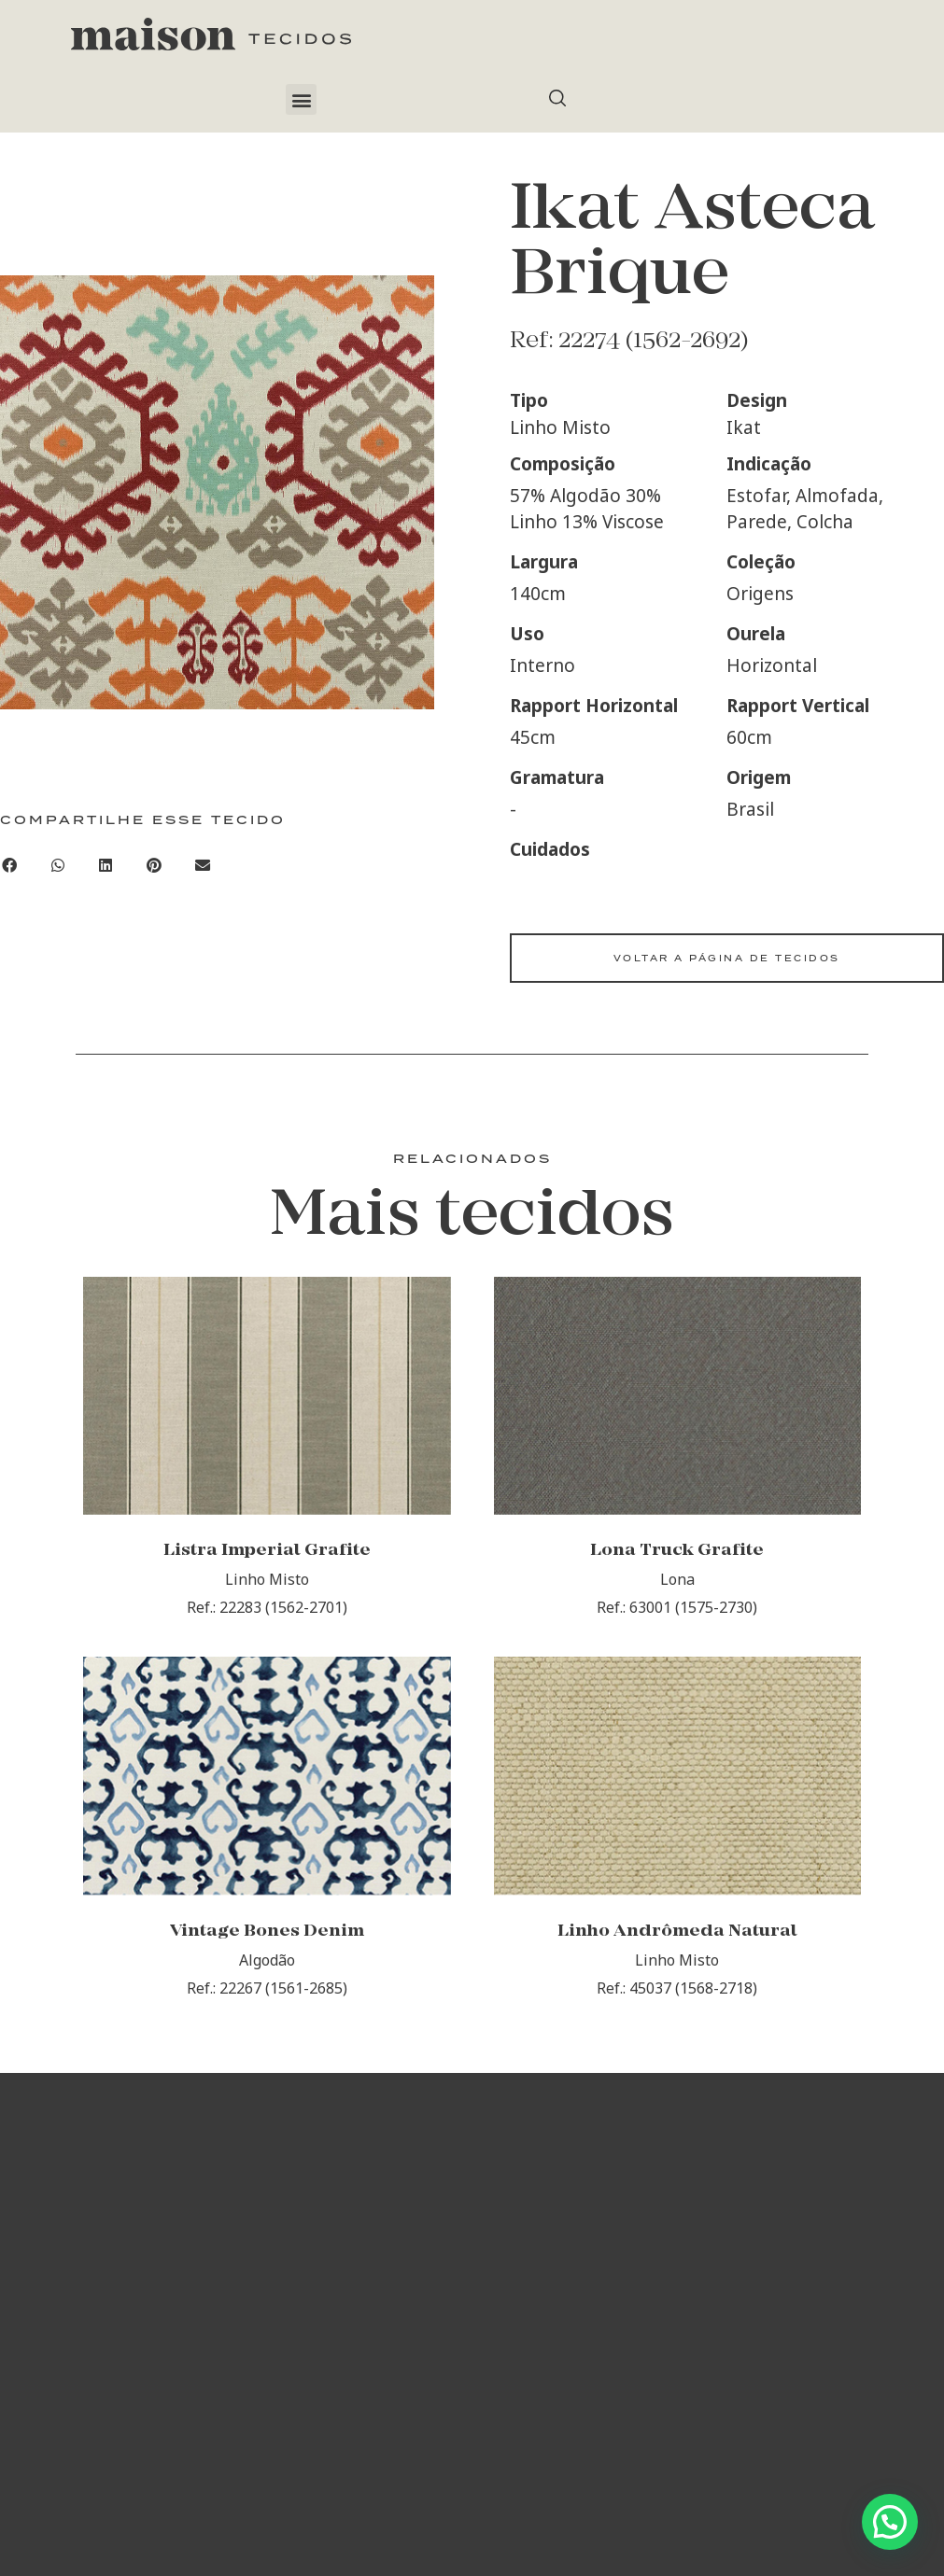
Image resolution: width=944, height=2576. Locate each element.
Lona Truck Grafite (677, 1555)
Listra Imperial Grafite (267, 1555)
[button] (301, 99)
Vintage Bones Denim (267, 1940)
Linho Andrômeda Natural (677, 1940)
